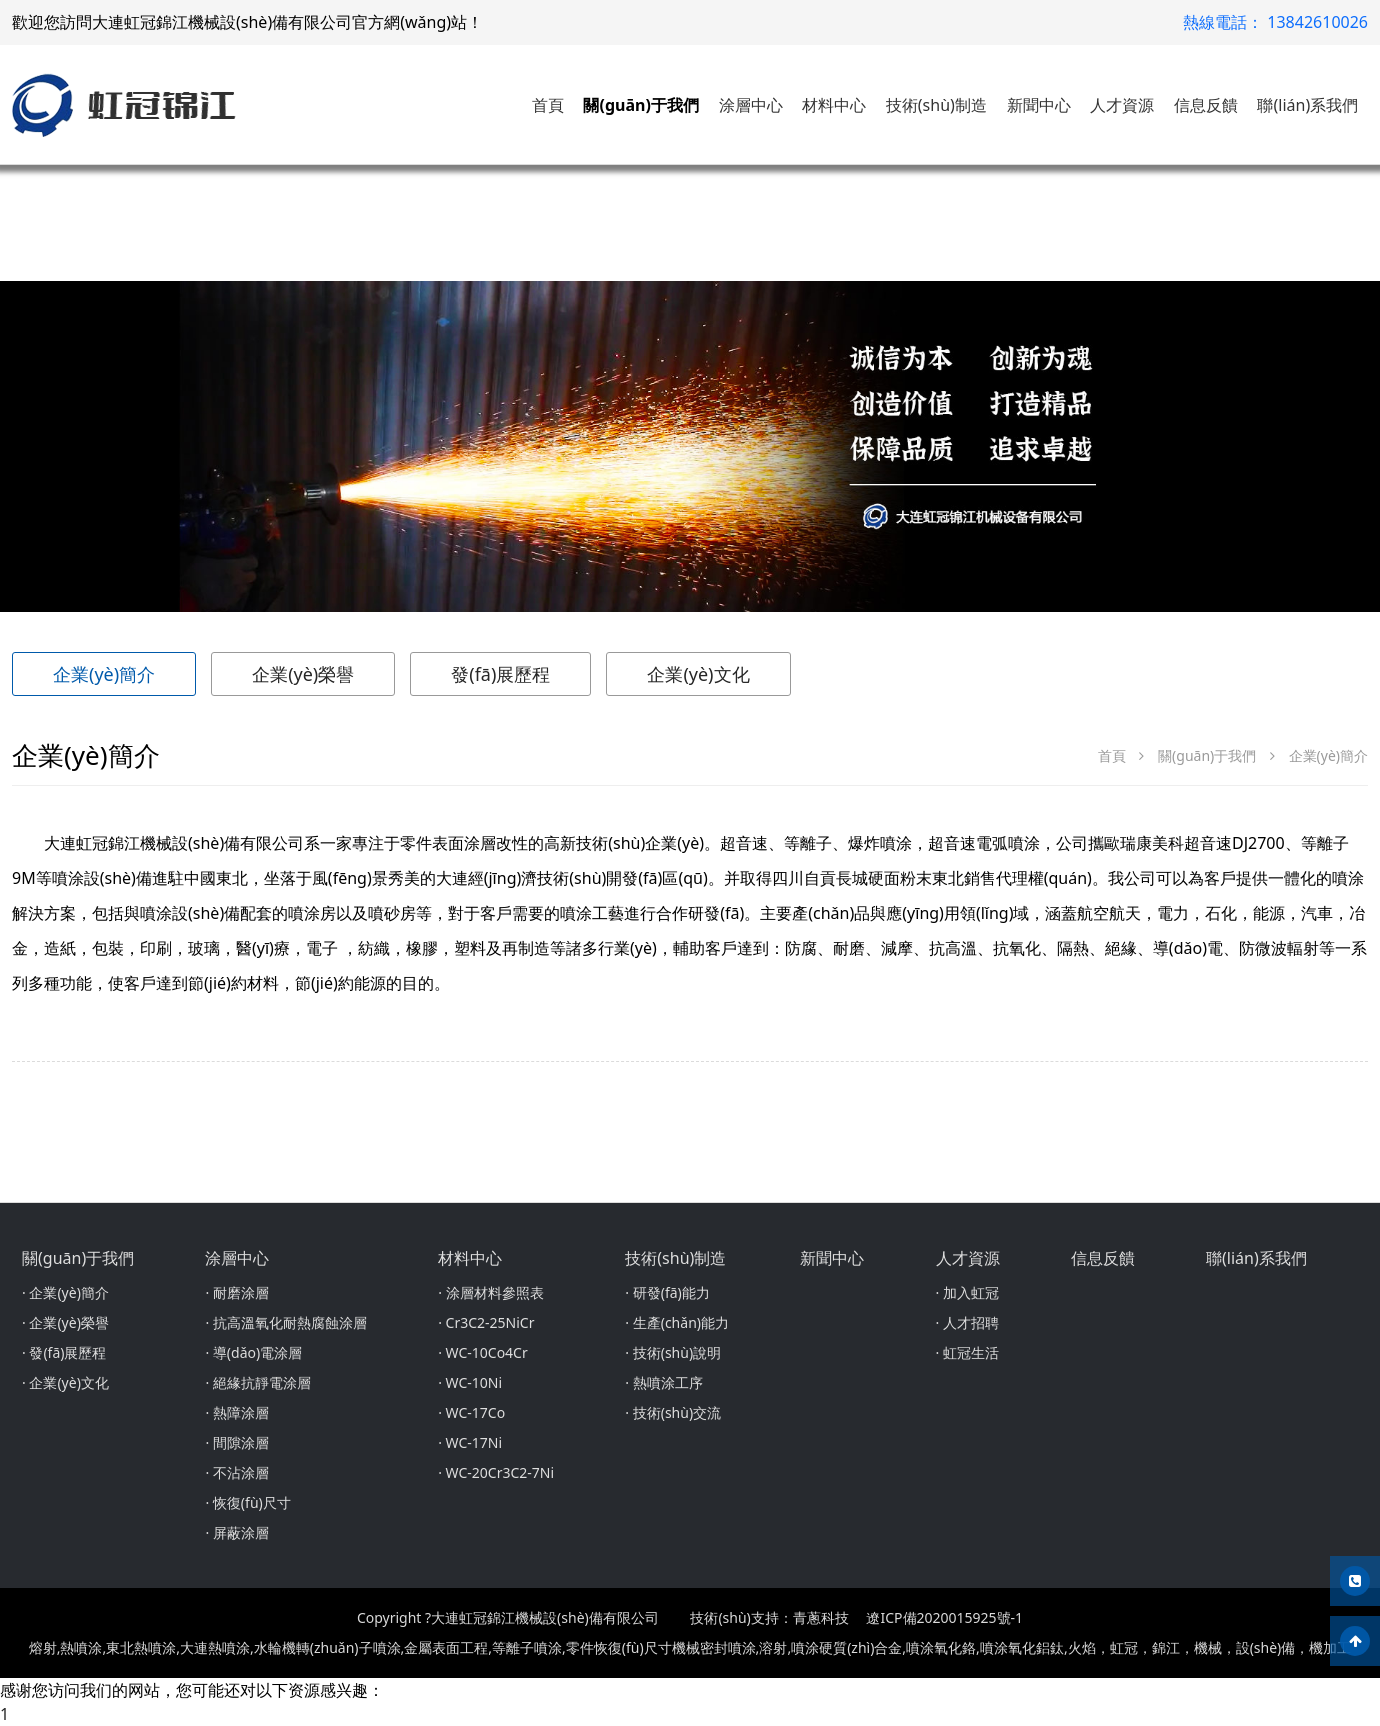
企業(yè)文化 (698, 674)
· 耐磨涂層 (236, 1292)
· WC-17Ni (470, 1442)
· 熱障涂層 (236, 1412)
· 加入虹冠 (967, 1292)
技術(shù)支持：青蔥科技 (769, 1617)
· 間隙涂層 (236, 1442)
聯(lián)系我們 (1307, 105)
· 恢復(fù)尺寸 (247, 1502)
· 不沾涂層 (236, 1472)
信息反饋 (1206, 105)
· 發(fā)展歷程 (64, 1352)
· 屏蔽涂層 (236, 1532)
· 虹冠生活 (967, 1352)
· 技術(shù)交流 (673, 1412)
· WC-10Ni (470, 1382)
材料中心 (834, 105)
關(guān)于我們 (640, 105)
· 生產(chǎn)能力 (677, 1322)
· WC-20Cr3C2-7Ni (496, 1472)
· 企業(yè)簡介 (65, 1292)
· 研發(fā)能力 (667, 1292)
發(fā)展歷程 (500, 674)
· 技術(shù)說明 (673, 1352)
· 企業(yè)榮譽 (65, 1322)
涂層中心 (751, 105)
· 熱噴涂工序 (663, 1382)
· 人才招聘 (967, 1322)
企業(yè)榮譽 (303, 674)
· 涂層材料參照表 (490, 1292)
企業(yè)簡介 (104, 674)
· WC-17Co (471, 1412)
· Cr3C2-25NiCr (486, 1322)
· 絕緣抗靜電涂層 (257, 1382)
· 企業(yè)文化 (65, 1382)
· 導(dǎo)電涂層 (253, 1352)
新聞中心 (1039, 105)
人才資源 (1122, 105)
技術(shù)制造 (936, 105)
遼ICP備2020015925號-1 (944, 1617)
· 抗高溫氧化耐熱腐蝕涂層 (285, 1322)
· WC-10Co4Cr (483, 1352)
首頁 (548, 105)
